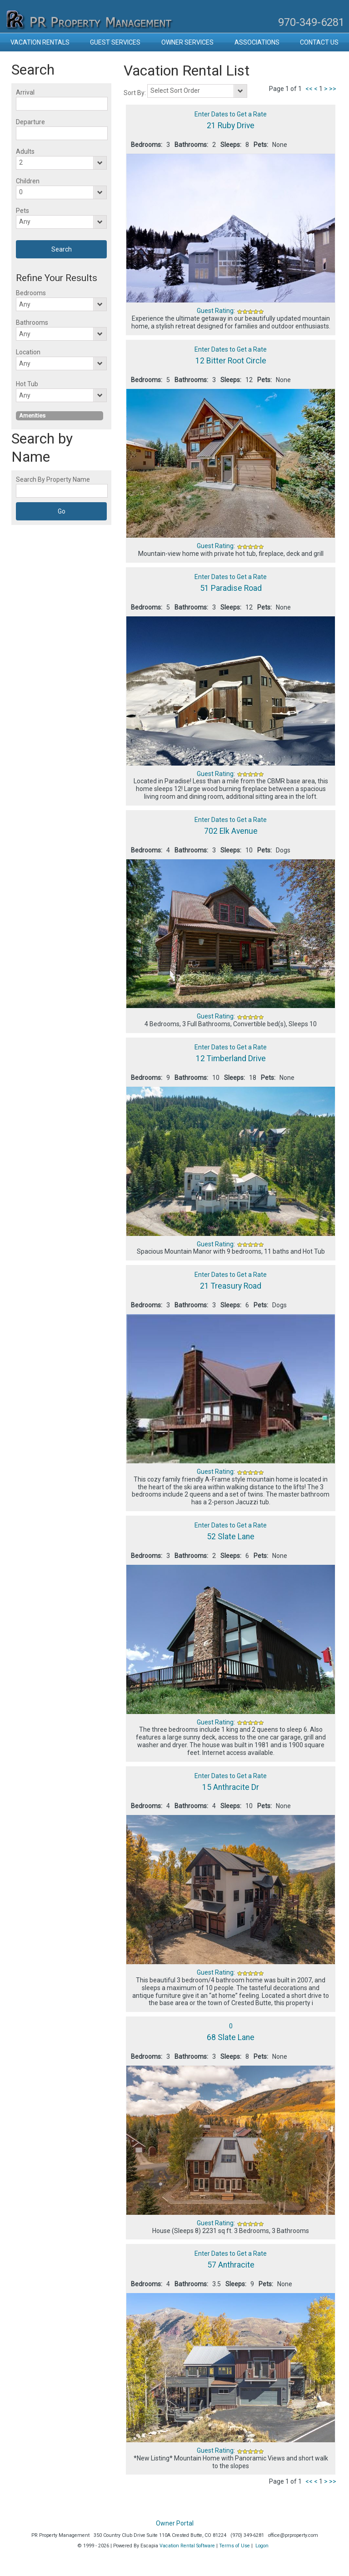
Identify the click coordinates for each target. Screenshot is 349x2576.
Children (28, 181)
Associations (256, 42)
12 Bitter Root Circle (230, 360)
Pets (22, 210)
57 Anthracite (230, 2264)
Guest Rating (215, 310)
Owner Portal (175, 2523)
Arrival (25, 92)
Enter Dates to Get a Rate (230, 114)
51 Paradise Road (231, 588)
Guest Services (115, 42)
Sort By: (135, 92)
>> (332, 88)
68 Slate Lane (230, 2037)
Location (28, 352)
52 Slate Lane (230, 1536)
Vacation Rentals (40, 42)
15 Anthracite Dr (230, 1787)
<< (309, 88)
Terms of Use (234, 2546)
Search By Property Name (53, 479)
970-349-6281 (311, 22)
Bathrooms (32, 322)
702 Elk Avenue (231, 831)
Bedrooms (31, 293)
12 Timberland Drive (231, 1058)
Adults (25, 151)
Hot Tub (27, 384)
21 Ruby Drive (230, 125)
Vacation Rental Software (187, 2546)
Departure (30, 122)
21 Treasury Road (230, 1286)
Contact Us (319, 42)
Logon (262, 2546)
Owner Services (187, 42)
